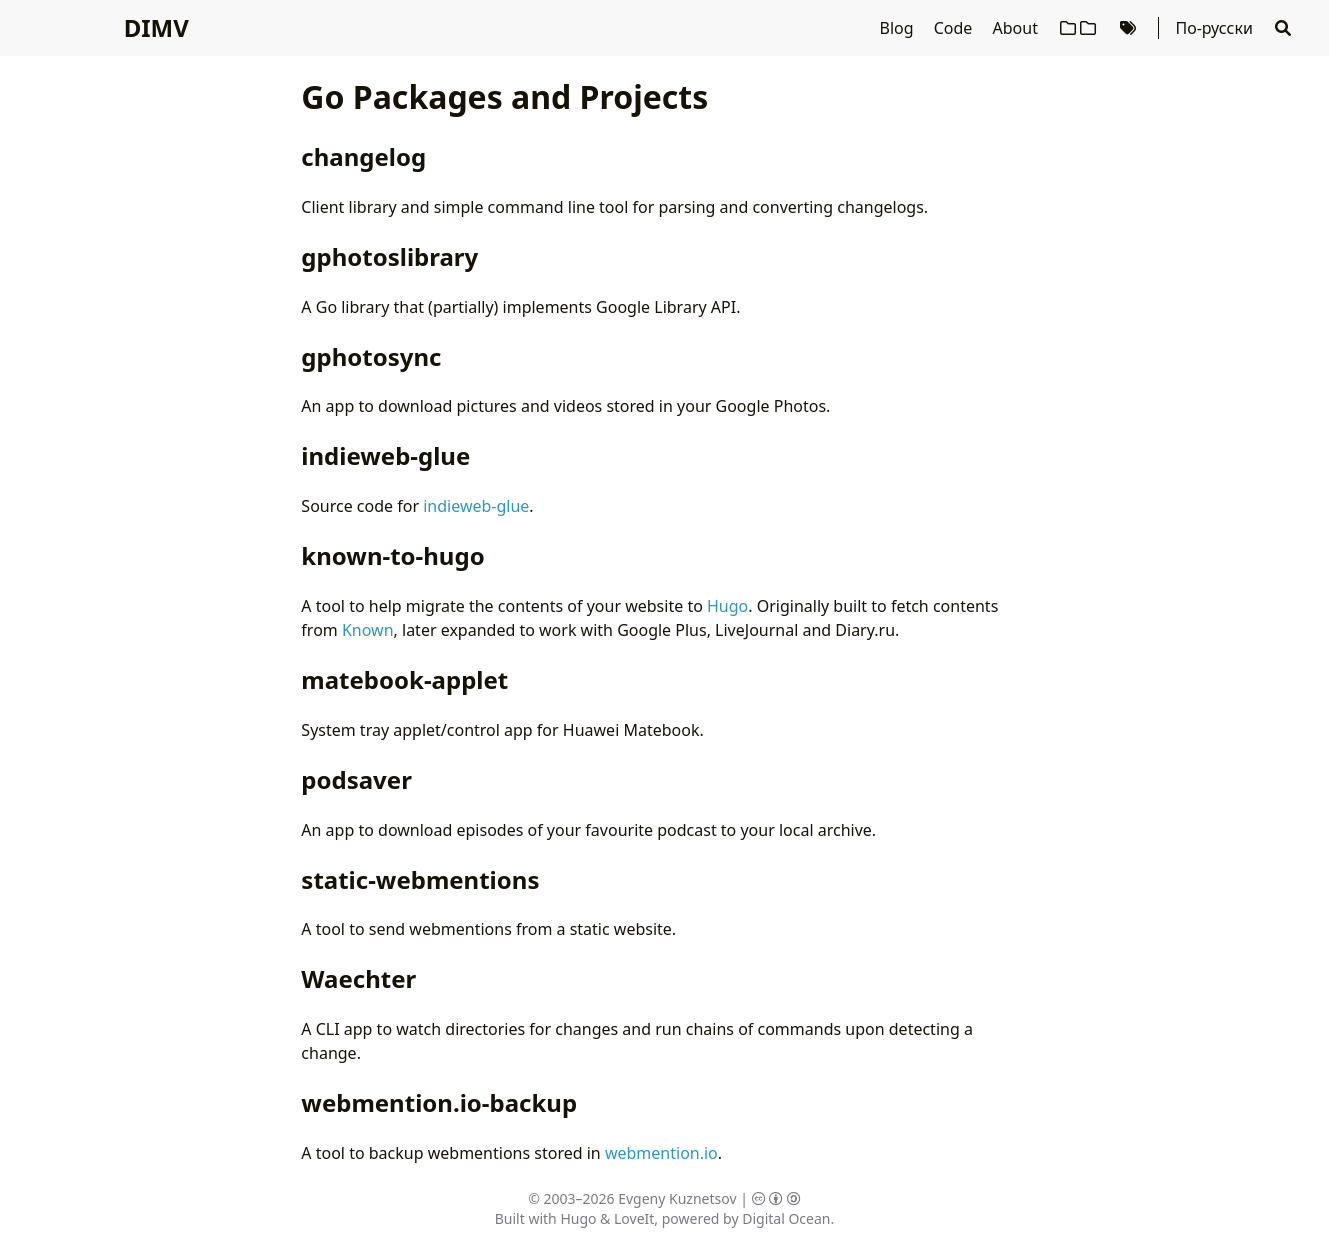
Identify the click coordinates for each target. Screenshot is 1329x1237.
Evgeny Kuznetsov (677, 1198)
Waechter (358, 978)
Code (955, 28)
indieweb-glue (385, 455)
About (1018, 28)
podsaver (356, 779)
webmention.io (661, 1153)
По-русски (1213, 28)
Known (368, 630)
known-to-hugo (392, 555)
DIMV (156, 27)
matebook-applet (404, 679)
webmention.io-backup (439, 1102)
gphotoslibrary (389, 256)
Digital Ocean (786, 1218)
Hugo (727, 606)
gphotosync (371, 356)
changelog (363, 156)
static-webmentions (420, 879)
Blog (899, 28)
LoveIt (634, 1218)
